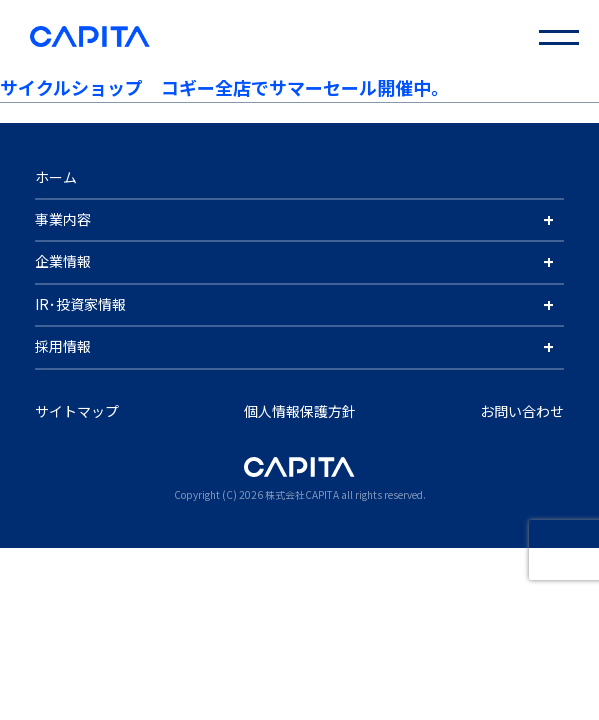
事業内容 (63, 219)
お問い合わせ (522, 411)
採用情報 (63, 346)
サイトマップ (77, 411)
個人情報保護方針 (300, 411)
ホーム (56, 177)
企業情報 (63, 261)
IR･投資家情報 (80, 304)
